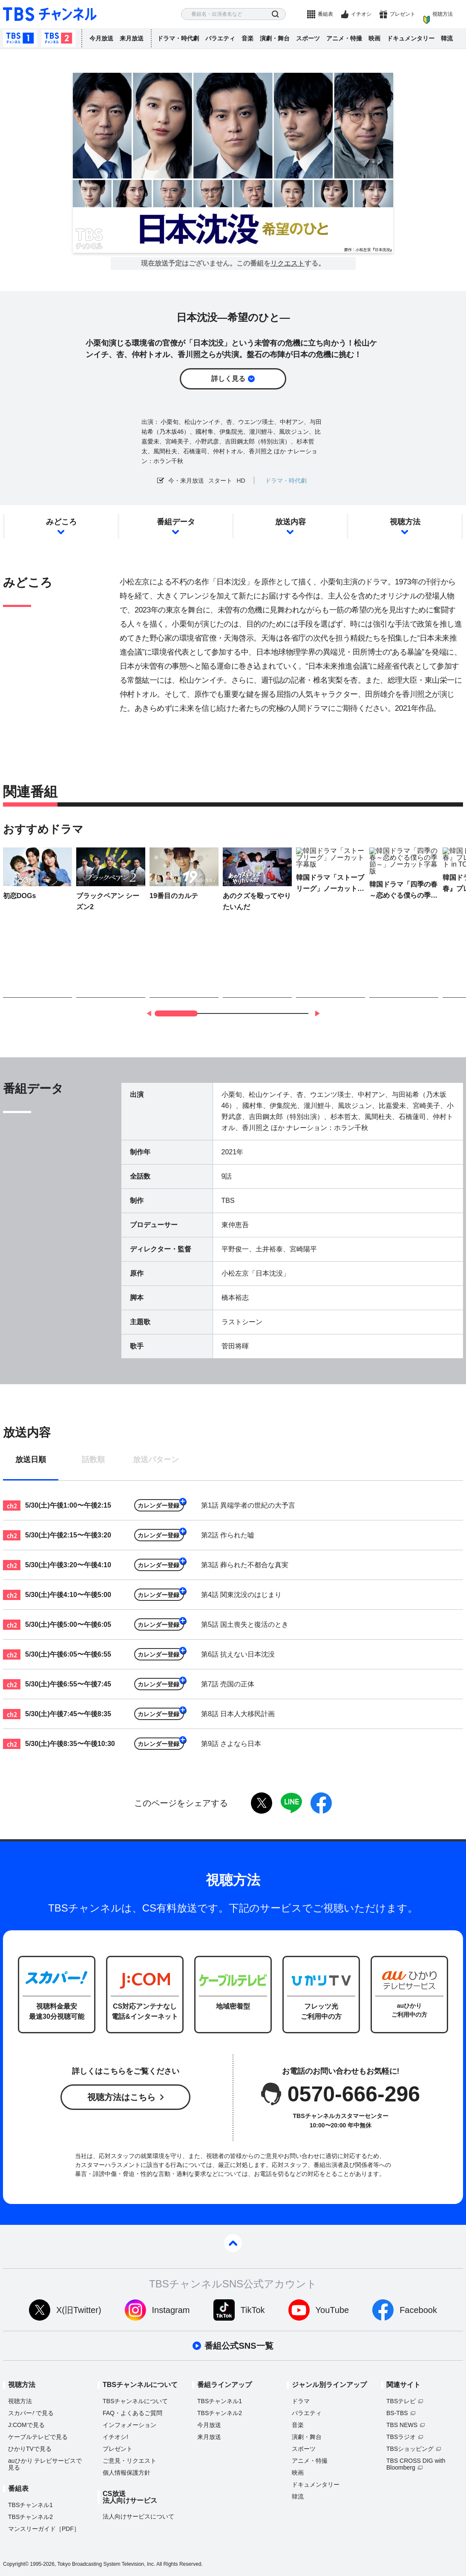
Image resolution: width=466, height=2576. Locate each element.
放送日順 (30, 1460)
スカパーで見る (31, 2413)
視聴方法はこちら (121, 2097)
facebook (321, 1803)
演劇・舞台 (275, 38)
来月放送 (132, 38)
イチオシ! (115, 2436)
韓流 (447, 38)
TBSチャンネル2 (58, 38)
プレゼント (402, 14)
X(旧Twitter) (78, 2310)
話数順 (93, 1460)
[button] (317, 1013)
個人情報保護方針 (126, 2472)
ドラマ (301, 2401)
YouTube (332, 2310)
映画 (374, 38)
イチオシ (361, 14)
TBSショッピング (410, 2448)
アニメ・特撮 (344, 38)
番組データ (176, 522)
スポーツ (308, 38)
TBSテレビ (401, 2401)
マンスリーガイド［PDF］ (44, 2528)
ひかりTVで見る (30, 2448)
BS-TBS (397, 2413)
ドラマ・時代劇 (178, 38)
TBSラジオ (401, 2436)
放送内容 (290, 522)
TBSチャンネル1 (20, 38)
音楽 (247, 38)
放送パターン (156, 1460)
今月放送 (101, 38)
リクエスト (287, 263)
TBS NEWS (401, 2424)
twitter (261, 1803)
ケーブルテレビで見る (38, 2436)
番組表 (325, 14)
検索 (275, 14)
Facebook (418, 2310)
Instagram (171, 2310)
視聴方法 (442, 14)
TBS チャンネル (50, 14)
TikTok (253, 2310)
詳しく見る (228, 378)
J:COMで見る (26, 2424)
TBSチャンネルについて (135, 2401)
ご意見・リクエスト (129, 2460)
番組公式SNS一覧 (238, 2345)
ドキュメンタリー (410, 38)
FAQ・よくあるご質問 (132, 2413)
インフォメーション (129, 2424)
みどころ (61, 522)
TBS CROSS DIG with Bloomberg (415, 2464)
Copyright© (16, 2564)
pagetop (233, 2243)
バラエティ (220, 38)
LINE (291, 1803)
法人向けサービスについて (138, 2516)
